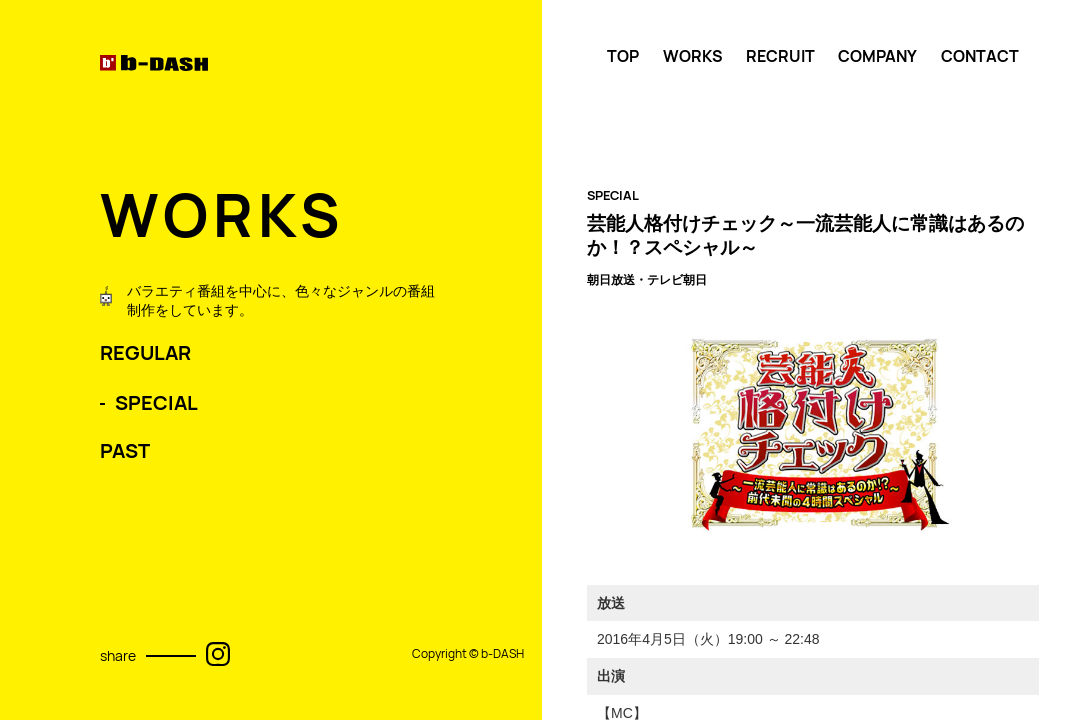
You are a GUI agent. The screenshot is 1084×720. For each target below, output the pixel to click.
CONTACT (980, 56)
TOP (623, 56)
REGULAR (145, 353)
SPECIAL (156, 403)
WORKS (693, 56)
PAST (125, 451)
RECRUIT (780, 56)
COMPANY (877, 56)
